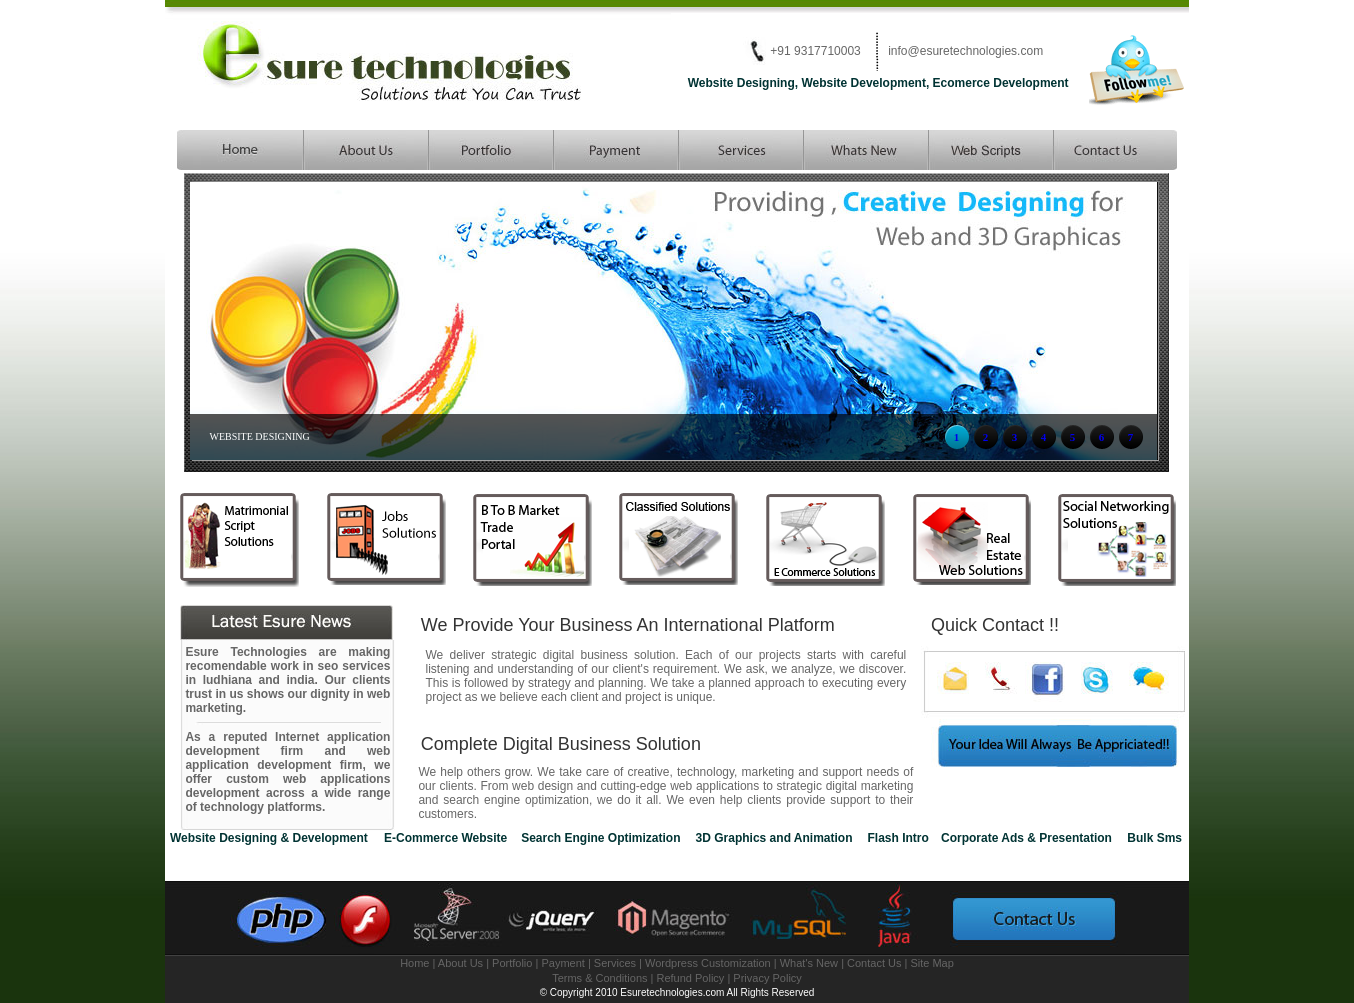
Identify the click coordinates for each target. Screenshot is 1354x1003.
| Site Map (929, 963)
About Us (462, 963)
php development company (489, 150)
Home (414, 963)
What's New (810, 963)
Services (615, 963)
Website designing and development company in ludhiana (239, 150)
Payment (562, 963)
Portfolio (512, 963)
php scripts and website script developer (989, 150)
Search (614, 150)
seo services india (864, 150)
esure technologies (364, 150)
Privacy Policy (767, 978)
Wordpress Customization (708, 963)
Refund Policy (692, 978)
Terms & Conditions (599, 978)
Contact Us (875, 963)
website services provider (739, 150)
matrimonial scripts (1114, 150)
